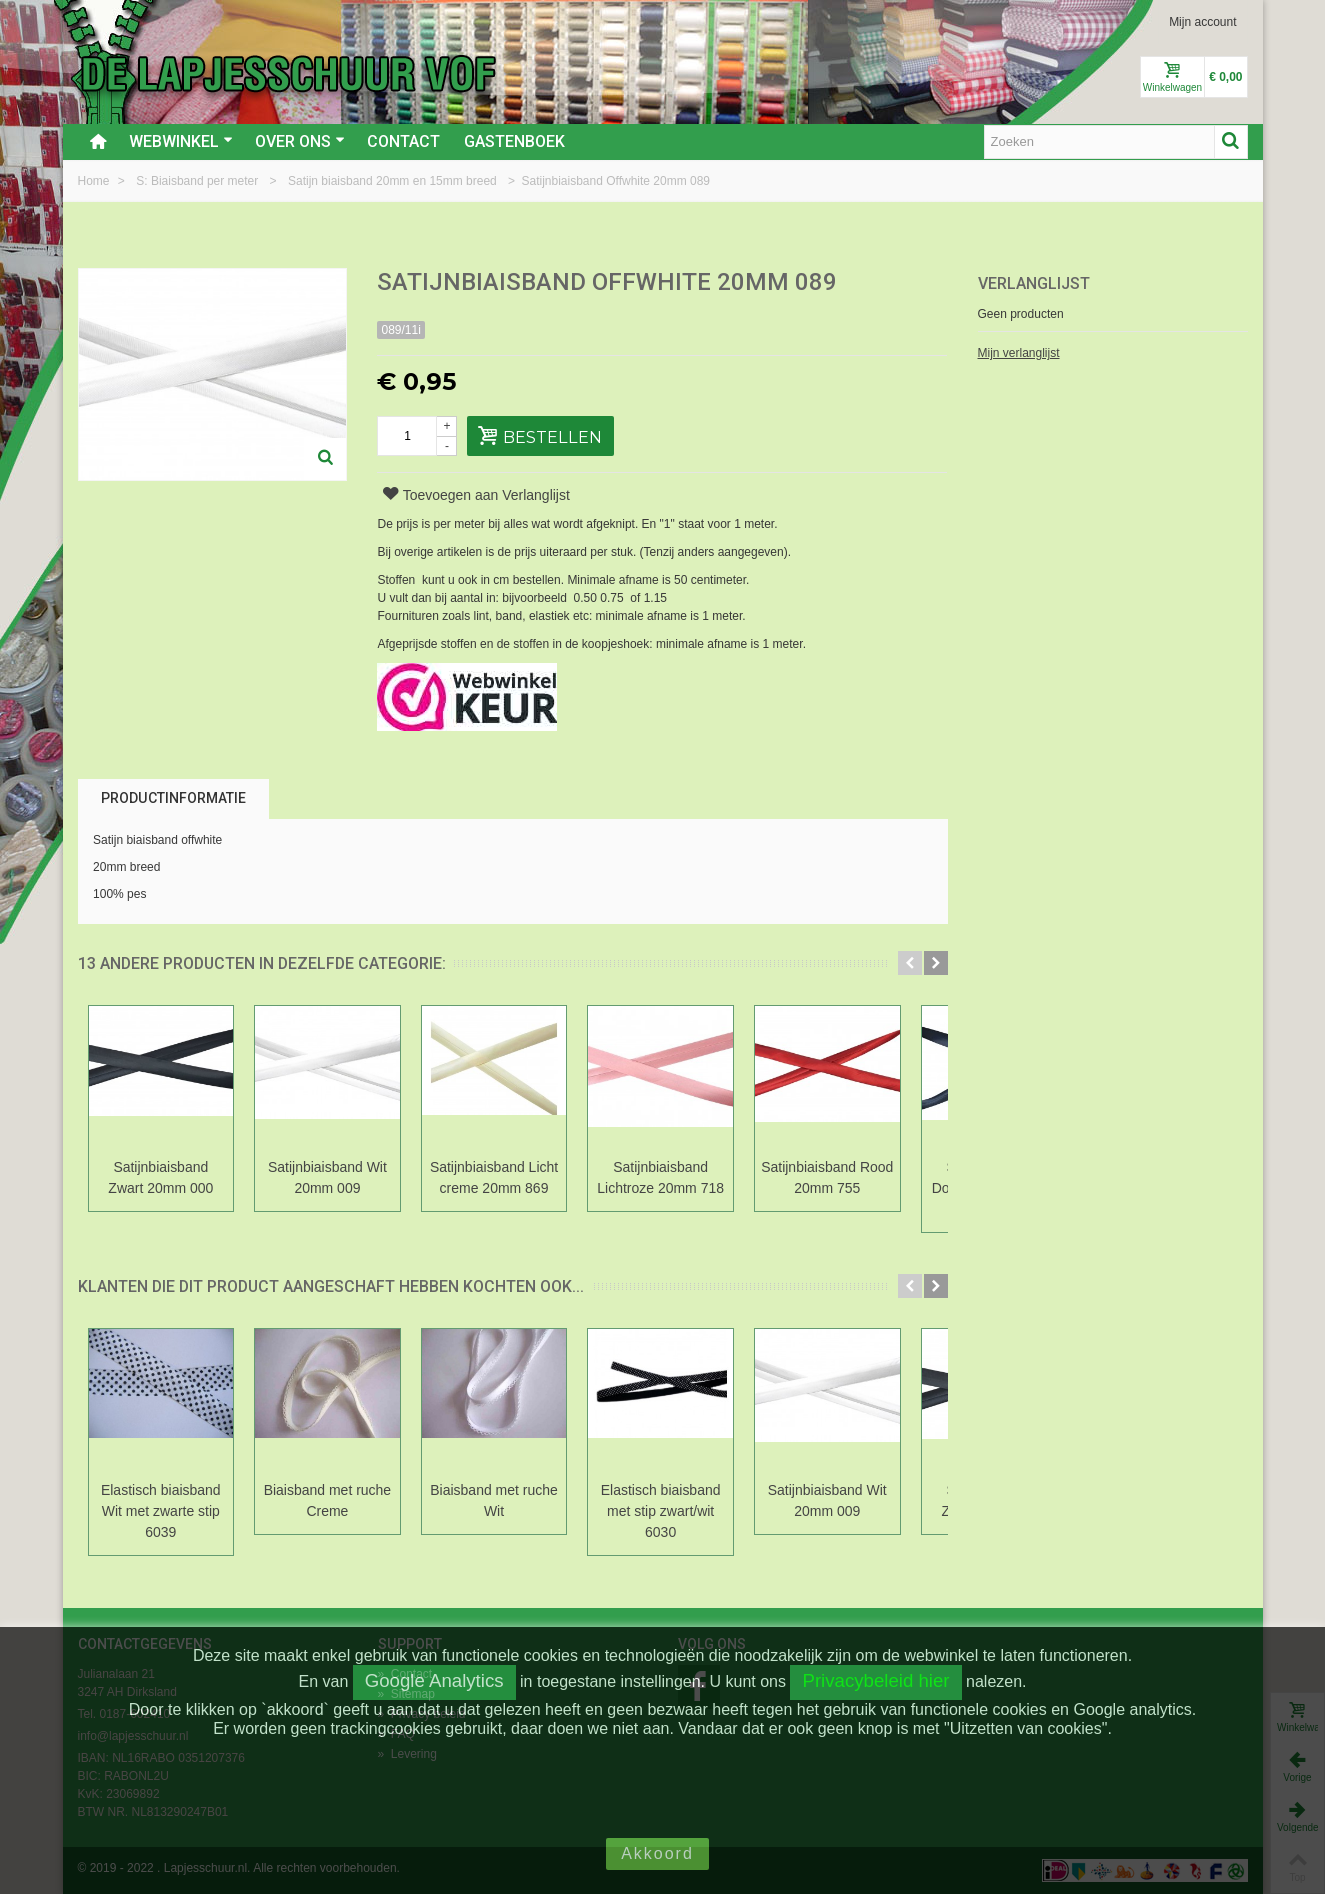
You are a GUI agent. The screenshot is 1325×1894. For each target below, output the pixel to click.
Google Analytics (434, 1680)
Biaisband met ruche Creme (339, 1500)
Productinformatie (173, 798)
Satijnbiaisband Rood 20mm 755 (860, 1177)
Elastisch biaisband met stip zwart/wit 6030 (687, 1511)
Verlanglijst (1034, 283)
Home (95, 181)
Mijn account (1202, 22)
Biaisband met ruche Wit (513, 1500)
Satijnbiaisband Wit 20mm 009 (338, 1177)
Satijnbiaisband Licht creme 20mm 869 (512, 1177)
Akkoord (657, 1853)
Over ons (300, 141)
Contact (403, 141)
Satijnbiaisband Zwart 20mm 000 (165, 1177)
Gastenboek (514, 141)
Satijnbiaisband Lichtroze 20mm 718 (686, 1177)
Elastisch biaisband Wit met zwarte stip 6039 (165, 1511)
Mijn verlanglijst (1019, 353)
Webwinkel (181, 141)
